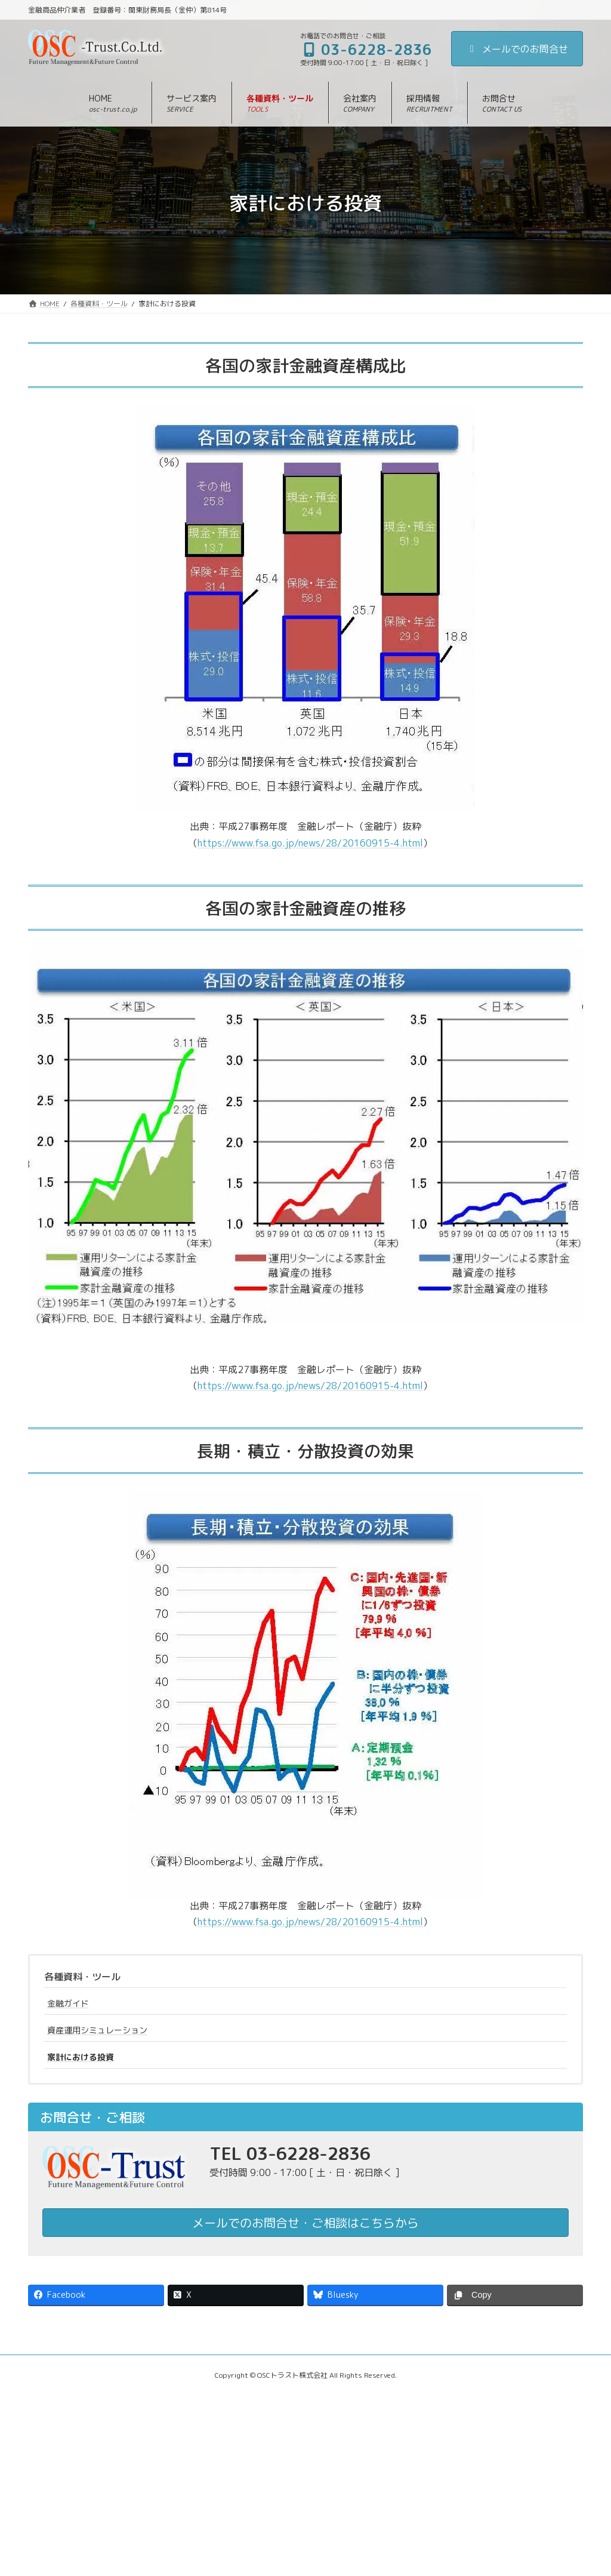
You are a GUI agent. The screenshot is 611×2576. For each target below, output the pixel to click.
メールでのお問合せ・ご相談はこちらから (305, 2222)
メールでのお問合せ (517, 49)
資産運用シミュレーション (97, 2030)
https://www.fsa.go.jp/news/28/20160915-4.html (310, 843)
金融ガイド (68, 2003)
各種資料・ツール (82, 1976)
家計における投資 (80, 2057)
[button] (191, 103)
